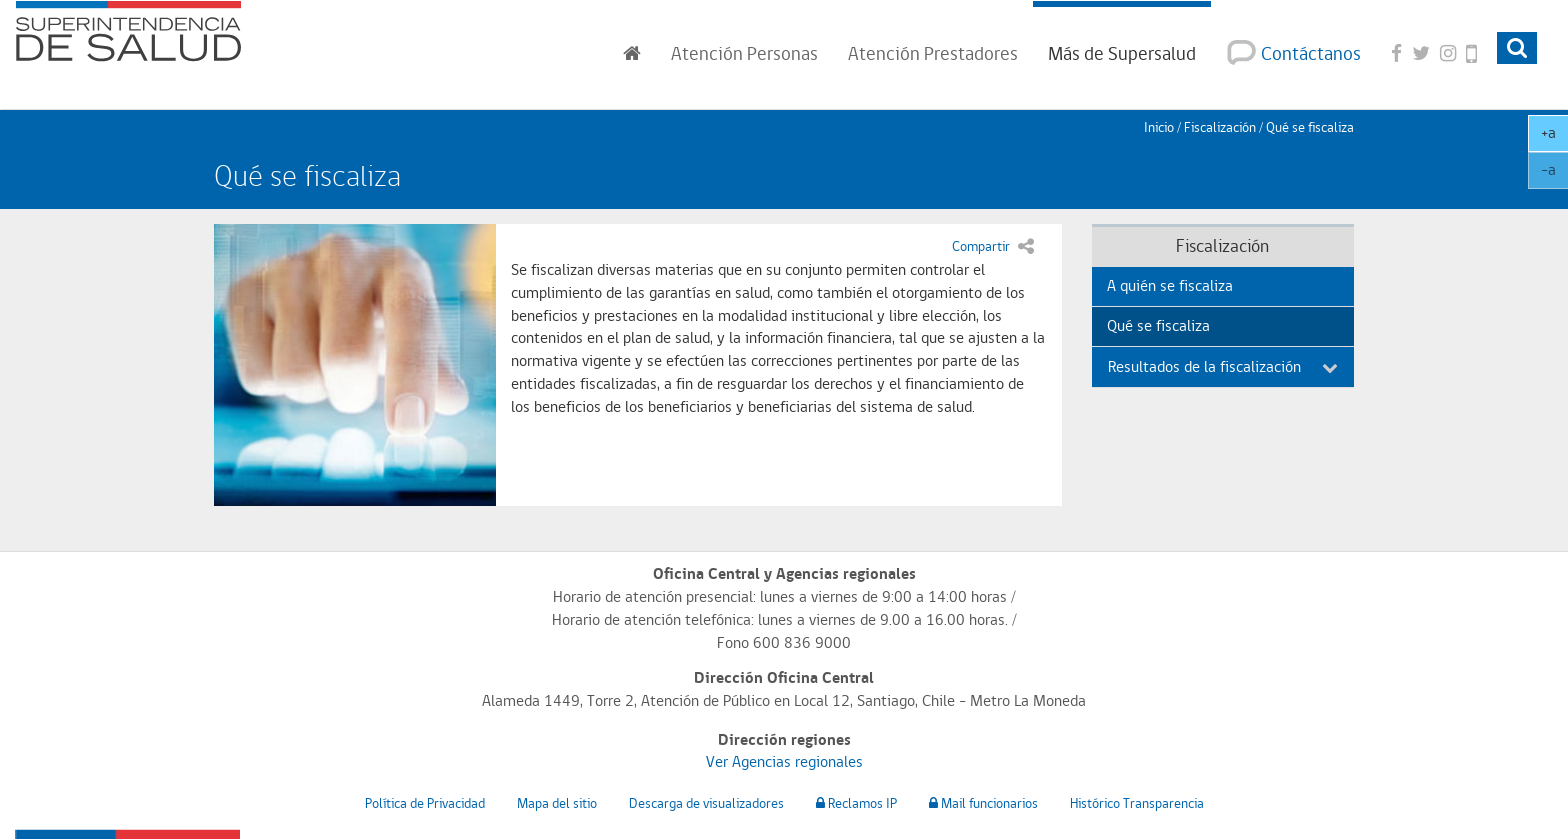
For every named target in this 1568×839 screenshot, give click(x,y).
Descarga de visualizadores (706, 803)
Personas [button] (744, 53)
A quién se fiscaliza (1170, 285)
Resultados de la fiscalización (1223, 366)
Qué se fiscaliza (1158, 325)
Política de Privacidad (425, 803)
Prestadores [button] (933, 53)
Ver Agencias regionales (784, 761)
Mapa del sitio (557, 803)
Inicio (1159, 127)
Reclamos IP (856, 803)
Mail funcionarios (983, 803)
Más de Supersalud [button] (1122, 53)
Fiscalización (1220, 127)
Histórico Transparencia (1137, 803)
